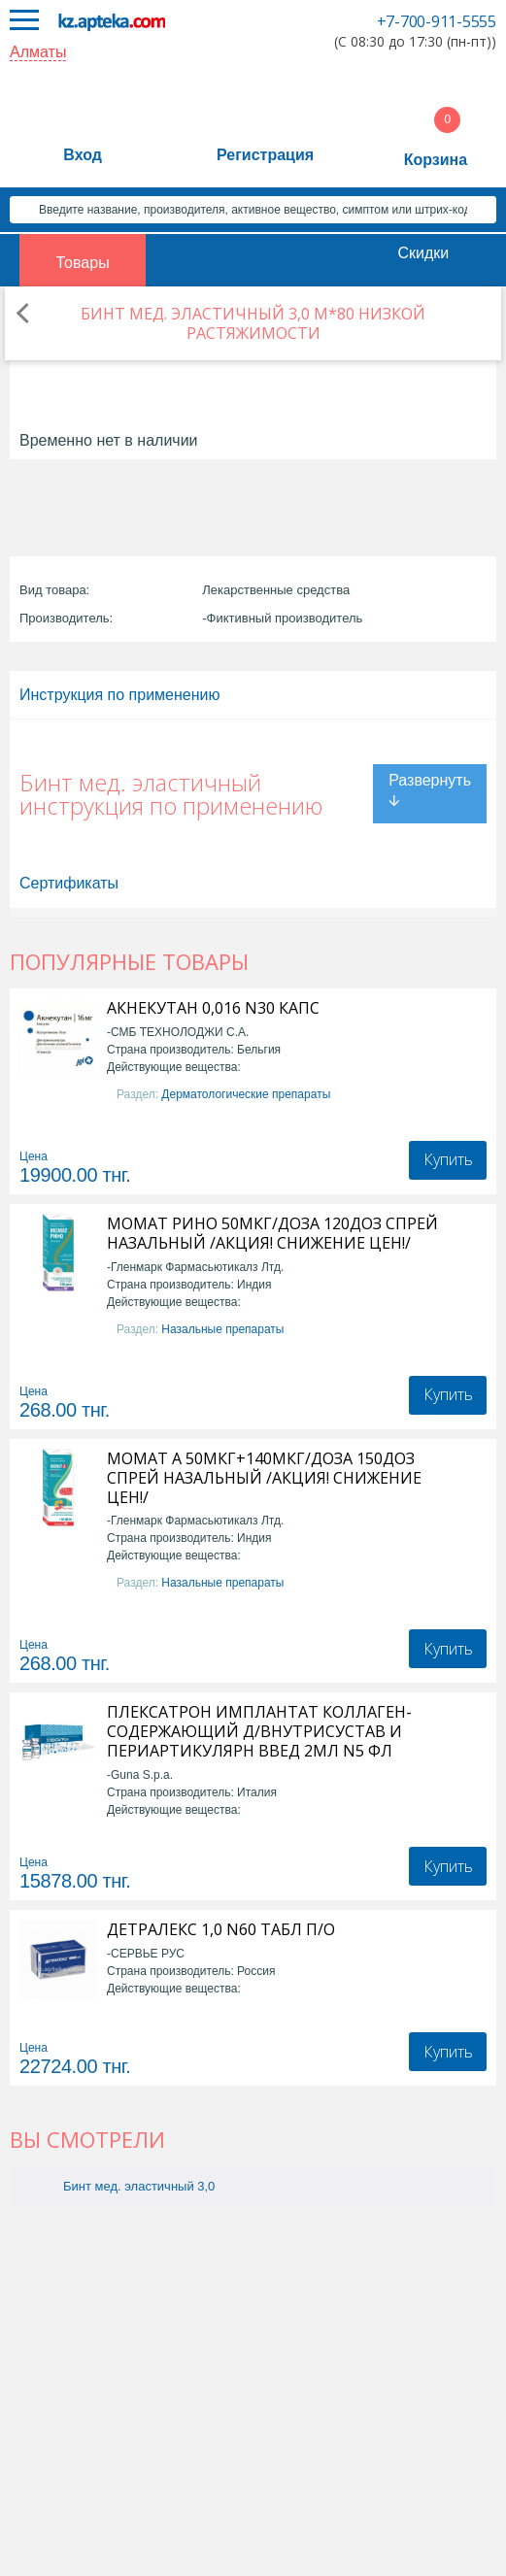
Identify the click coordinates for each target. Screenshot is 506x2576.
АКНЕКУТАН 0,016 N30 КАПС (213, 1008)
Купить (448, 1159)
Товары (83, 262)
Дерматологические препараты (245, 1094)
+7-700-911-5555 (436, 21)
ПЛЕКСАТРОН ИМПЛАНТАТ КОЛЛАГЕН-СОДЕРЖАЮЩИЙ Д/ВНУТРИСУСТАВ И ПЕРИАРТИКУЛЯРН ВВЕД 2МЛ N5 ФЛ (259, 1731)
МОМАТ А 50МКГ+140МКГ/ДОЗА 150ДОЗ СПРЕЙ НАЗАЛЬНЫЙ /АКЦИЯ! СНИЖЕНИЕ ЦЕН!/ (264, 1478)
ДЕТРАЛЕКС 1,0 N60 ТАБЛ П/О (221, 1929)
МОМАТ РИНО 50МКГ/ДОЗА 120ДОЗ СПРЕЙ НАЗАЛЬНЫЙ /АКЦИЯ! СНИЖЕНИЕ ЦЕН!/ (272, 1233)
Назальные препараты (222, 1329)
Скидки (423, 253)
